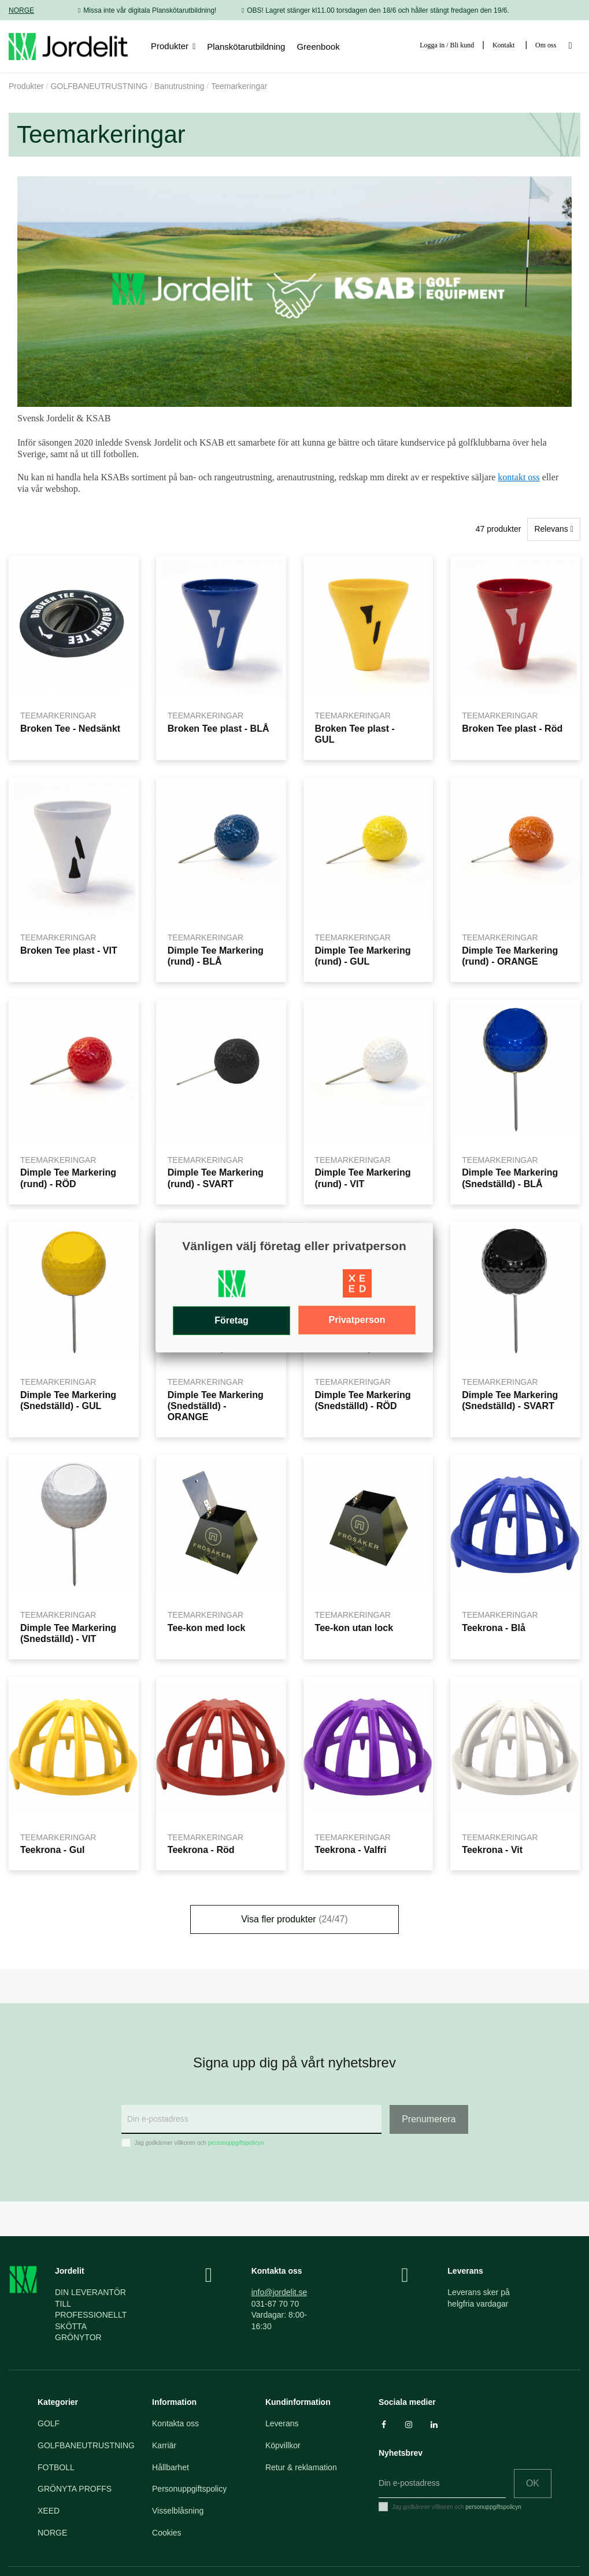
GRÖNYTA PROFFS (75, 2488)
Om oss (545, 45)
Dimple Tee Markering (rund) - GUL (363, 955)
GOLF (49, 2423)
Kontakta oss (175, 2423)
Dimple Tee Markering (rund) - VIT (363, 1177)
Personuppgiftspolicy (189, 2488)
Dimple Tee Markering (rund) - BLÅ (216, 955)
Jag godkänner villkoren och (199, 2143)
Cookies (166, 2532)
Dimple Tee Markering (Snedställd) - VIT (68, 1633)
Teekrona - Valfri (351, 1849)
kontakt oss (518, 477)
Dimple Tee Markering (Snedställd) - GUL (68, 1400)
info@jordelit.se (279, 2292)
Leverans (282, 2423)
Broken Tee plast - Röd (512, 728)
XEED (49, 2510)
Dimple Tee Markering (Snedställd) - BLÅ (510, 1177)
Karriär (164, 2445)
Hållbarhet (170, 2467)
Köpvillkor (283, 2445)
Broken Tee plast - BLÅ (218, 728)
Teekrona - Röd (201, 1849)
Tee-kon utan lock (354, 1627)
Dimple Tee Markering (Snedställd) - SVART (510, 1400)
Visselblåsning (177, 2510)
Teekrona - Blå (493, 1627)
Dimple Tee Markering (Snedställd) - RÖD (363, 1400)
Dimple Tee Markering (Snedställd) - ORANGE (216, 1405)
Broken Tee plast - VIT (68, 950)
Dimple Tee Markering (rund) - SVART (216, 1177)
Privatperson (357, 1320)
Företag (231, 1320)
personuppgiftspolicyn (236, 2143)
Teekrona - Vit (492, 1849)
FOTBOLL (56, 2467)
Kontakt (503, 45)
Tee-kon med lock (207, 1627)
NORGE (21, 10)
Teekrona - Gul (52, 1849)
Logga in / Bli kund (447, 45)
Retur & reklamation (301, 2467)
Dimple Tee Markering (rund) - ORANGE (510, 955)
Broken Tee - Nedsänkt (70, 728)
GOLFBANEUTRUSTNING (86, 2445)
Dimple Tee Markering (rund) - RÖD (68, 1177)
